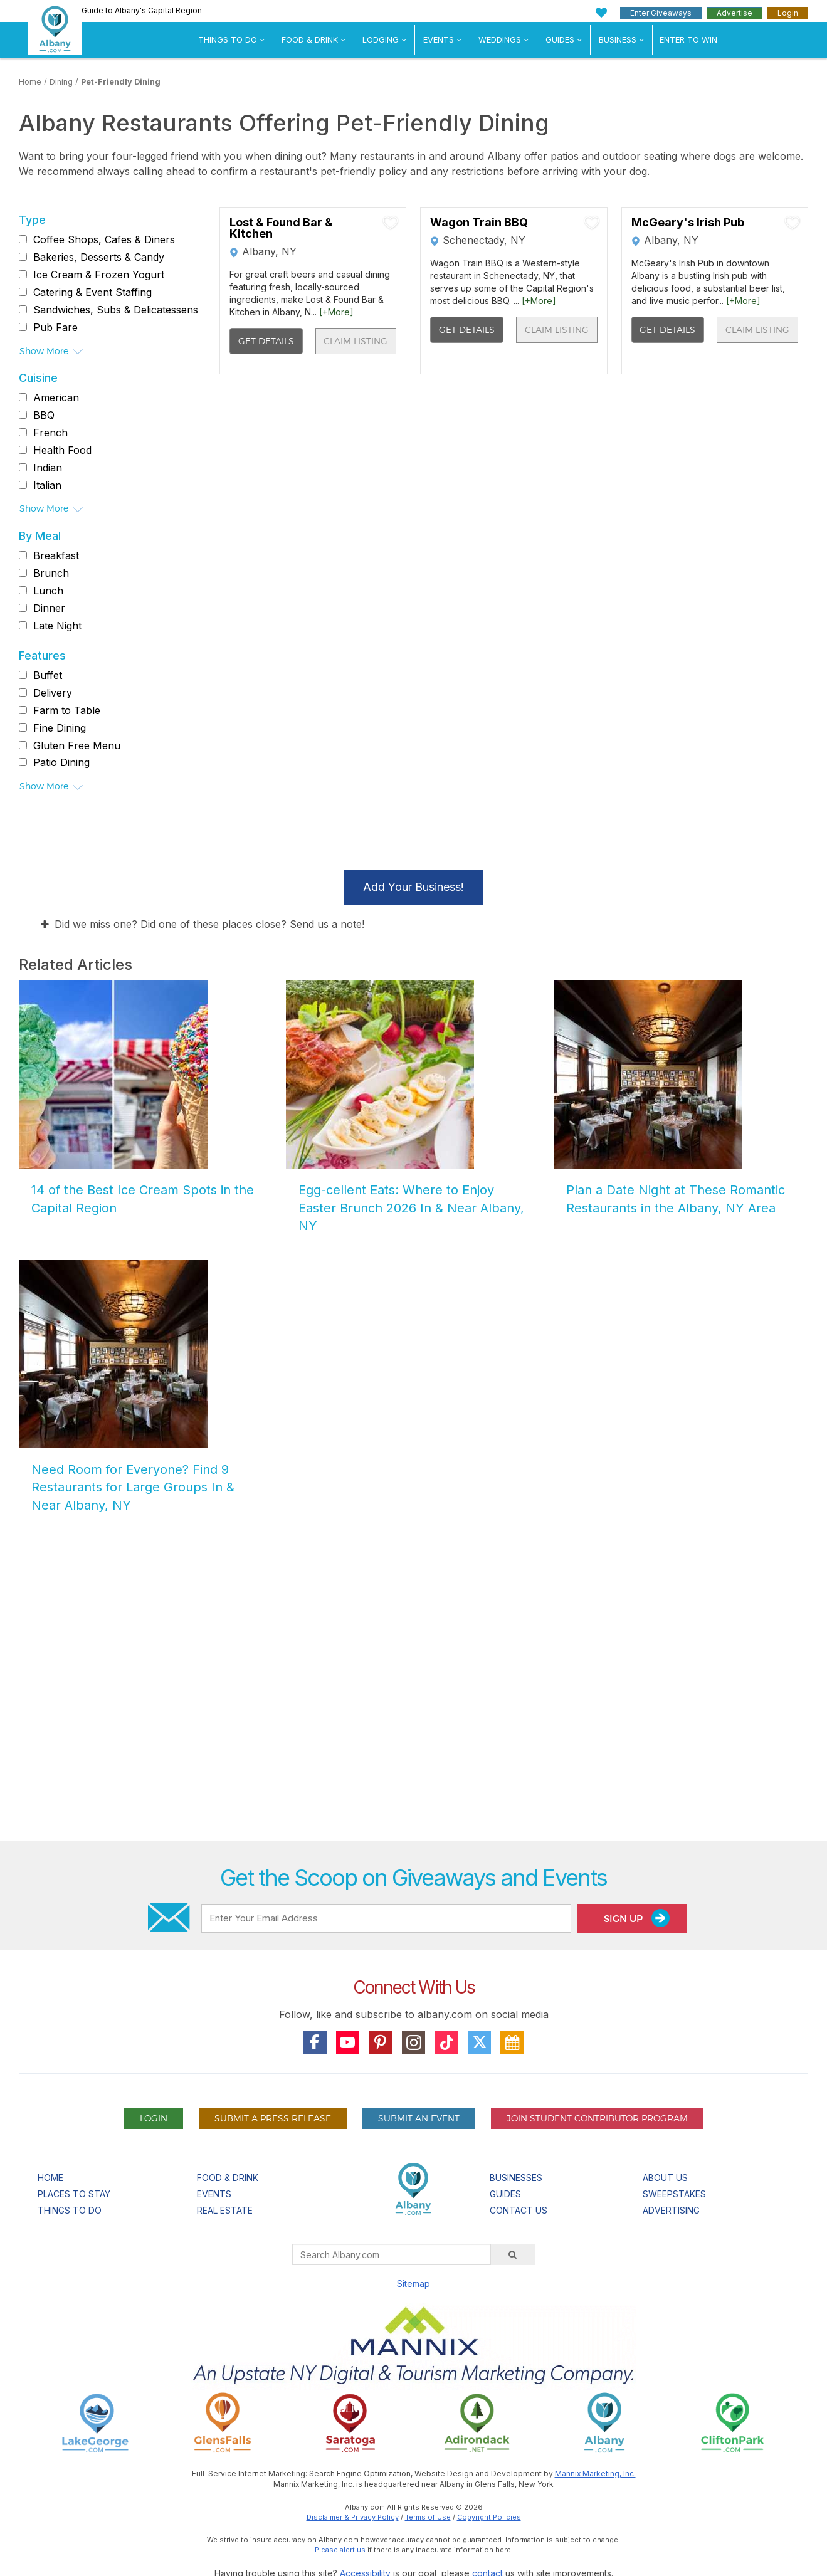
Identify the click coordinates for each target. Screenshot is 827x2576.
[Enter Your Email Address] (386, 1918)
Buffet (47, 675)
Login (787, 13)
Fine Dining (59, 728)
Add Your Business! (413, 886)
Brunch (51, 573)
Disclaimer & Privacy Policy (353, 2517)
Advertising (671, 2210)
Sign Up (637, 1918)
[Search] (513, 2254)
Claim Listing (355, 340)
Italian (47, 485)
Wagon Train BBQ (479, 222)
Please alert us (340, 2549)
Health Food (62, 450)
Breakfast (56, 555)
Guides (559, 39)
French (50, 432)
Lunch (48, 590)
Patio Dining (61, 762)
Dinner (49, 608)
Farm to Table (66, 710)
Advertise (734, 13)
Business (617, 39)
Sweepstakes (674, 2194)
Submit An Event (419, 2118)
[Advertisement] (414, 1688)
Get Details (266, 340)
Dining (61, 82)
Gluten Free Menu (76, 745)
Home (30, 82)
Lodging (380, 39)
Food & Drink (310, 39)
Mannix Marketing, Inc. (595, 2473)
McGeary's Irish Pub (687, 222)
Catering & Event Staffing (92, 292)
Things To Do (227, 39)
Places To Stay (74, 2194)
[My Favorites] (601, 12)
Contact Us (518, 2210)
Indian (47, 467)
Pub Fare (55, 327)
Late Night (57, 625)
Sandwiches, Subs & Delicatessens (115, 309)
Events (438, 39)
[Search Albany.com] (391, 2254)
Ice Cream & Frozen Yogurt (98, 274)
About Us (665, 2177)
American (56, 397)
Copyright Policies (489, 2517)
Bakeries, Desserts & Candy (98, 257)
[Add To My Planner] (391, 223)
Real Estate (225, 2210)
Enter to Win (688, 39)
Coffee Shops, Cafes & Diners (104, 239)
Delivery (52, 692)
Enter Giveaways (661, 13)
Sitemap (413, 2283)
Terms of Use (428, 2517)
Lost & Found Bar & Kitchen (281, 228)
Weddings (499, 39)
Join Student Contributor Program (597, 2118)
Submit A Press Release (272, 2118)
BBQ (44, 415)
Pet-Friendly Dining (121, 82)
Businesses (516, 2177)
